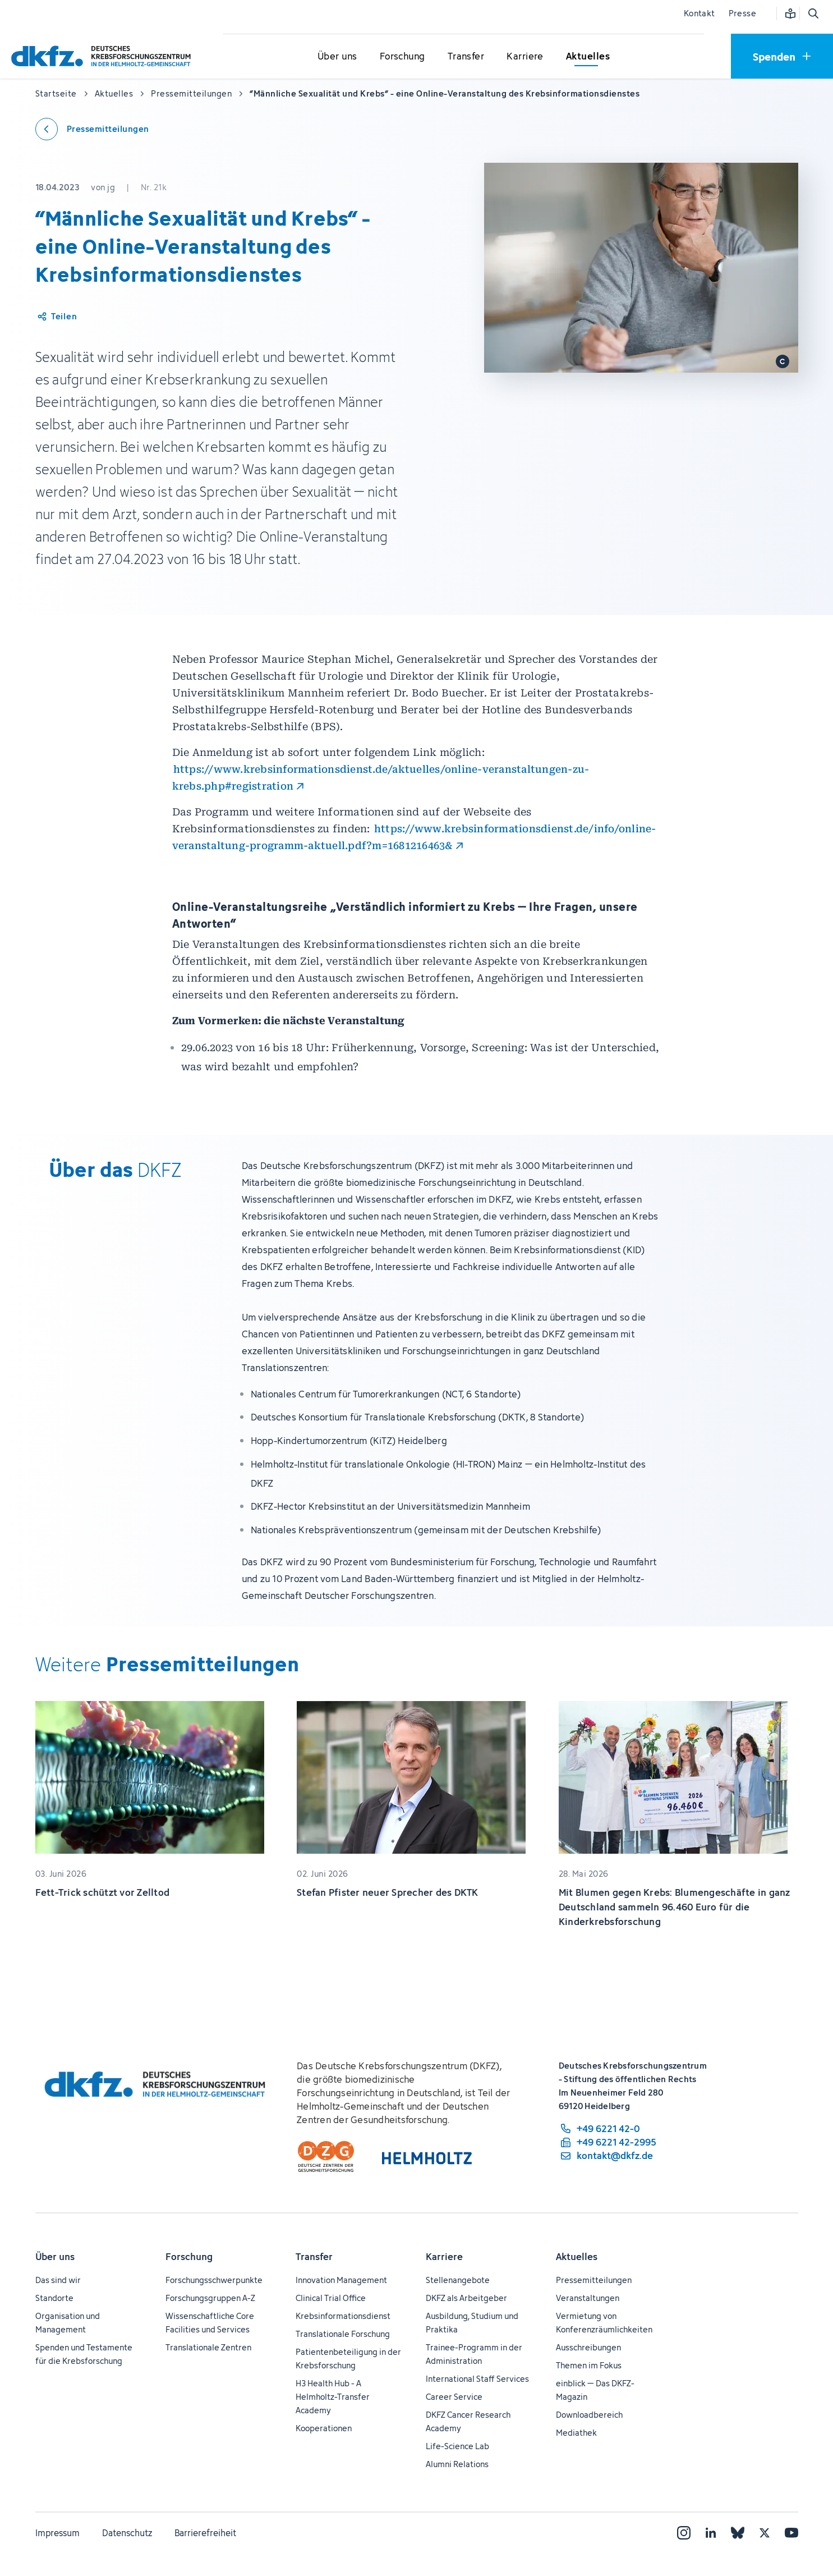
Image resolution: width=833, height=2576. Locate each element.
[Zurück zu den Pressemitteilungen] (92, 129)
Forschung (189, 2256)
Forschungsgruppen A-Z (210, 2297)
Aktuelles (576, 2256)
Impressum (57, 2533)
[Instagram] (684, 2533)
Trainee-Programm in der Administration (474, 2354)
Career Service (454, 2396)
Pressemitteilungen (594, 2280)
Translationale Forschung (343, 2333)
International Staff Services (477, 2378)
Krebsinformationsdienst (343, 2315)
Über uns (55, 2256)
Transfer (314, 2256)
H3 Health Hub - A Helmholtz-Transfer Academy (333, 2397)
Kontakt (699, 13)
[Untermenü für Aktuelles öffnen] (588, 57)
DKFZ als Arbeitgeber (466, 2297)
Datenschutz (127, 2533)
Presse (742, 13)
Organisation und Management (67, 2322)
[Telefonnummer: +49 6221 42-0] (607, 2128)
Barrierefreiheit (205, 2533)
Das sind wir (58, 2280)
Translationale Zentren (208, 2347)
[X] (764, 2533)
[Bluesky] (737, 2533)
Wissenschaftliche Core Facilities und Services (209, 2322)
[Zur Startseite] (103, 55)
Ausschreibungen (588, 2347)
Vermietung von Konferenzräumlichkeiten (604, 2322)
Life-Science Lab (457, 2446)
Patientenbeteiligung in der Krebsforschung (348, 2358)
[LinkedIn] (710, 2533)
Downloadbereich (589, 2414)
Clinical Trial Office (331, 2297)
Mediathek (576, 2432)
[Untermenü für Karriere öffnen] (525, 57)
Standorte (54, 2297)
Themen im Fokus (589, 2365)
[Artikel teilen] (56, 316)
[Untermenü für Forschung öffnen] (402, 57)
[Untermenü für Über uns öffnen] (337, 57)
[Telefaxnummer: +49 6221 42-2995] (607, 2142)
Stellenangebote (458, 2280)
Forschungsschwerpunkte (214, 2280)
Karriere (444, 2256)
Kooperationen (324, 2428)
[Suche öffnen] (813, 13)
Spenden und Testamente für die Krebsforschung (83, 2354)
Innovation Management (341, 2280)
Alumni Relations (457, 2464)
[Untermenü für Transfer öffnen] (465, 57)
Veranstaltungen (587, 2297)
